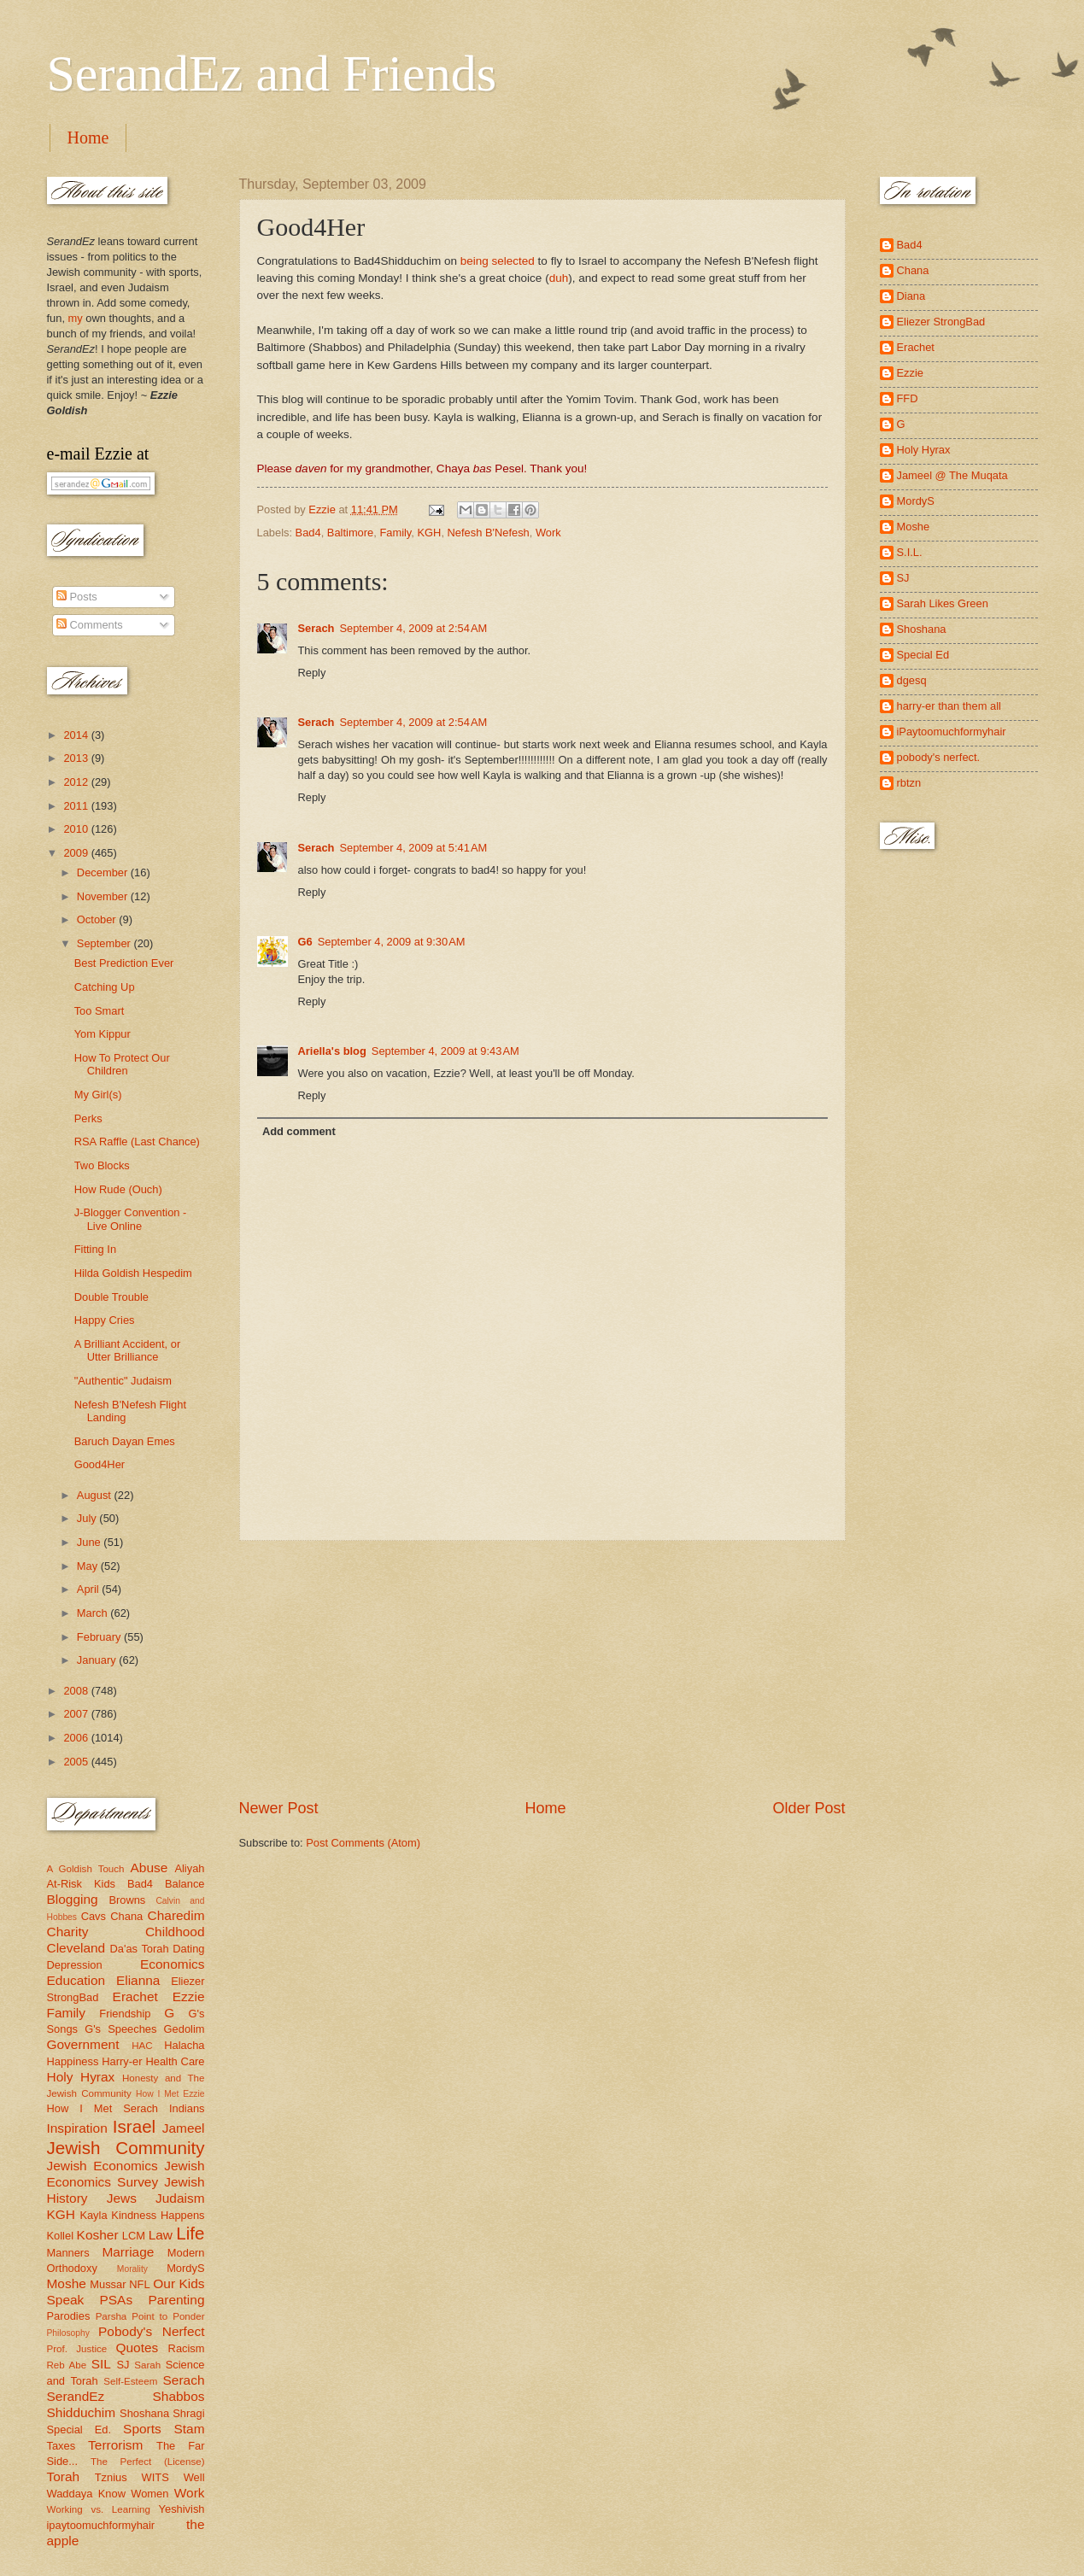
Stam (188, 2428)
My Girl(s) (98, 1094)
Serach (316, 628)
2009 (77, 852)
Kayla (93, 2215)
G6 (305, 941)
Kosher (98, 2235)
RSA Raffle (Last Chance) (137, 1141)
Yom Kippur (102, 1033)
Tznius (111, 2477)
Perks (88, 1118)
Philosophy (68, 2333)
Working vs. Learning (98, 2509)
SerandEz (76, 2396)
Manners (68, 2252)
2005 (77, 1761)
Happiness (73, 2061)
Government (83, 2044)
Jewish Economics (102, 2165)
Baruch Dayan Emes (124, 1441)
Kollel (60, 2235)
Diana (911, 296)
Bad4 (308, 532)
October (98, 919)
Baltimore (350, 532)
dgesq (912, 680)
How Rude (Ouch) (118, 1189)
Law (161, 2235)
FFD (907, 398)
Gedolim (184, 2029)
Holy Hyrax (81, 2077)
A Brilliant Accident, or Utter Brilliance (127, 1350)
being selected (497, 261)
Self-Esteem (130, 2381)
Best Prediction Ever (124, 963)
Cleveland (76, 1948)
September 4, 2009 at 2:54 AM (413, 628)
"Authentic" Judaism (123, 1380)
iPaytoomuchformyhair (951, 731)
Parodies (69, 2316)
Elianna (138, 1980)
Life (190, 2233)
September (105, 943)
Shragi (188, 2413)
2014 (77, 735)
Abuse (149, 1867)
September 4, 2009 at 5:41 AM (413, 847)
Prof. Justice (77, 2349)
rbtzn (909, 782)
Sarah (147, 2365)
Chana (126, 1916)
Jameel (183, 2128)
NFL (139, 2284)
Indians (187, 2108)
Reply (312, 672)
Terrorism (115, 2445)
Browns (126, 1900)
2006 (77, 1737)
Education (76, 1980)
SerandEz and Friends (272, 73)
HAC (142, 2045)
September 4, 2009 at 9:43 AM (445, 1051)
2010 (77, 829)
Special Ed (923, 654)
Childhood (175, 1931)
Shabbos (179, 2396)
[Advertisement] (542, 1670)
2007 (77, 1713)
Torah (63, 2476)
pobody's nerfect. (939, 757)
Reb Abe (67, 2365)
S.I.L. (910, 552)
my (75, 318)
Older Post (808, 1808)
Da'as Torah (139, 1948)
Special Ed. (79, 2429)
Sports (142, 2428)
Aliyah (189, 1868)
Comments (89, 624)
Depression (75, 1964)
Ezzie (189, 1996)
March (93, 1613)
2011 (77, 805)
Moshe (66, 2283)
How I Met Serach (103, 2108)
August (95, 1495)
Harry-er (122, 2061)
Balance (185, 1883)
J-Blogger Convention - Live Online (130, 1219)
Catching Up (104, 987)
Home (88, 137)
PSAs (116, 2299)
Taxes (61, 2445)
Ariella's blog (332, 1051)
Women (149, 2493)
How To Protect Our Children (122, 1064)
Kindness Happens (157, 2215)
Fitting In (95, 1249)
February (100, 1636)
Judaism (179, 2198)
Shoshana (144, 2413)
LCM (133, 2235)
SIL (101, 2363)
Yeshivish (182, 2509)
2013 (77, 758)
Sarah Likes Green (942, 603)
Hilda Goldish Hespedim (133, 1273)
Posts (76, 596)
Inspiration (77, 2128)
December (104, 872)
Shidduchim (81, 2412)
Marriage (128, 2252)
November (104, 896)
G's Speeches (120, 2029)
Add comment (299, 1131)
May (89, 1566)
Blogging (72, 1899)
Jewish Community (126, 2147)
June (90, 1542)
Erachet (135, 1996)
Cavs (93, 1916)
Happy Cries (104, 1320)
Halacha (184, 2045)
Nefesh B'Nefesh (489, 532)
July (88, 1518)
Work (548, 532)
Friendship (124, 2013)
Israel (134, 2126)
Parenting (176, 2299)
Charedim (176, 1915)
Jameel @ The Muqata (952, 475)
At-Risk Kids (81, 1883)
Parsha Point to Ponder (150, 2316)
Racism (186, 2348)
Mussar (108, 2284)
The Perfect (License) (148, 2461)
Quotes (136, 2347)
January (98, 1660)
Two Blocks (102, 1165)
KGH (430, 532)
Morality (132, 2269)
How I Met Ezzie (170, 2094)
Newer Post (279, 1808)
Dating (188, 1948)
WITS (155, 2477)
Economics (172, 1964)
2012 (77, 782)
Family (395, 532)
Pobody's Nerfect (151, 2331)
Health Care (174, 2061)
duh (559, 278)
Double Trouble (111, 1297)
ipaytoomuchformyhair (101, 2525)
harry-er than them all (949, 706)
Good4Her (99, 1464)
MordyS (185, 2268)
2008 (77, 1690)
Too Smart (99, 1010)
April (89, 1589)
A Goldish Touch (86, 1869)
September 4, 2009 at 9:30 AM (392, 941)
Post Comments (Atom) (363, 1842)
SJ (122, 2364)
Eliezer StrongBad (941, 321)
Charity (68, 1931)
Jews (122, 2198)
